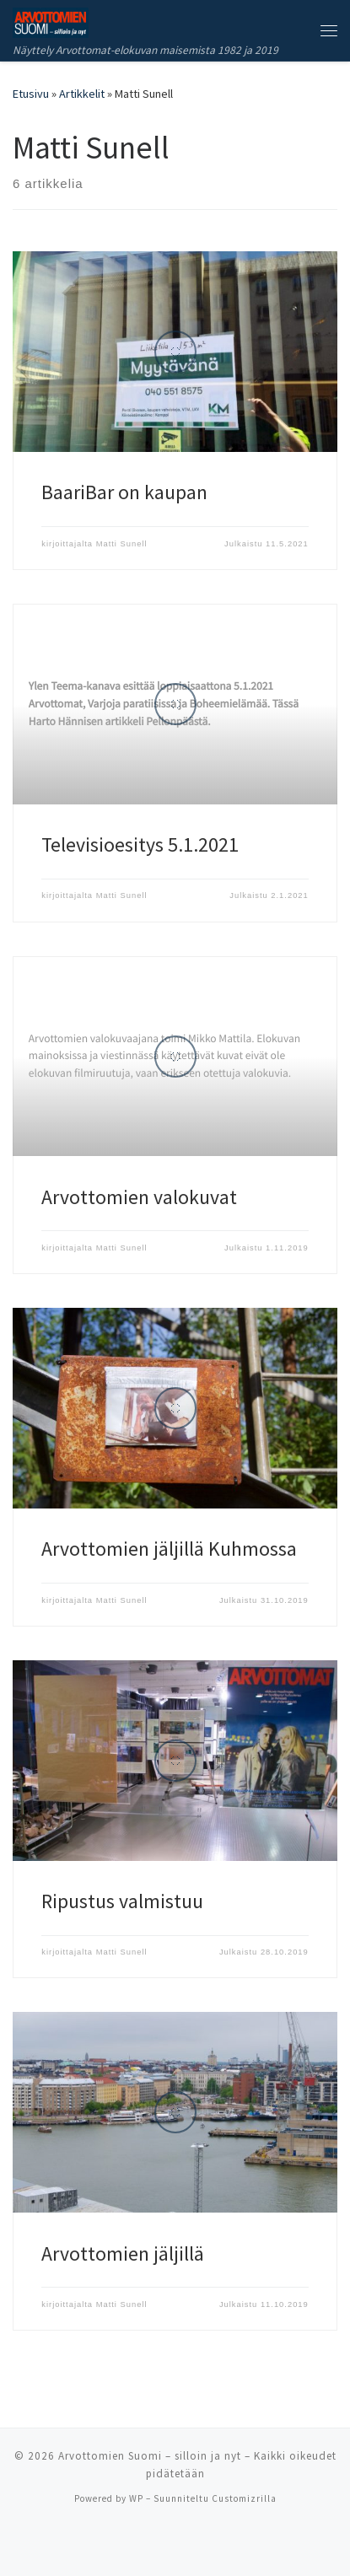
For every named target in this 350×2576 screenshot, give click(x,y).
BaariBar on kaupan (124, 492)
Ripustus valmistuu (122, 1901)
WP (136, 2498)
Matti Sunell (122, 544)
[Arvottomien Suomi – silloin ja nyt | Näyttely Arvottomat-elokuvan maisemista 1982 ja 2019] (51, 20)
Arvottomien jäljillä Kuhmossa (169, 1548)
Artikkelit (82, 93)
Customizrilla (244, 2498)
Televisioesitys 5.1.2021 (140, 844)
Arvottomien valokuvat (139, 1197)
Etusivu (31, 93)
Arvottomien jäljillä (122, 2253)
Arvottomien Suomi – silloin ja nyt (149, 2456)
